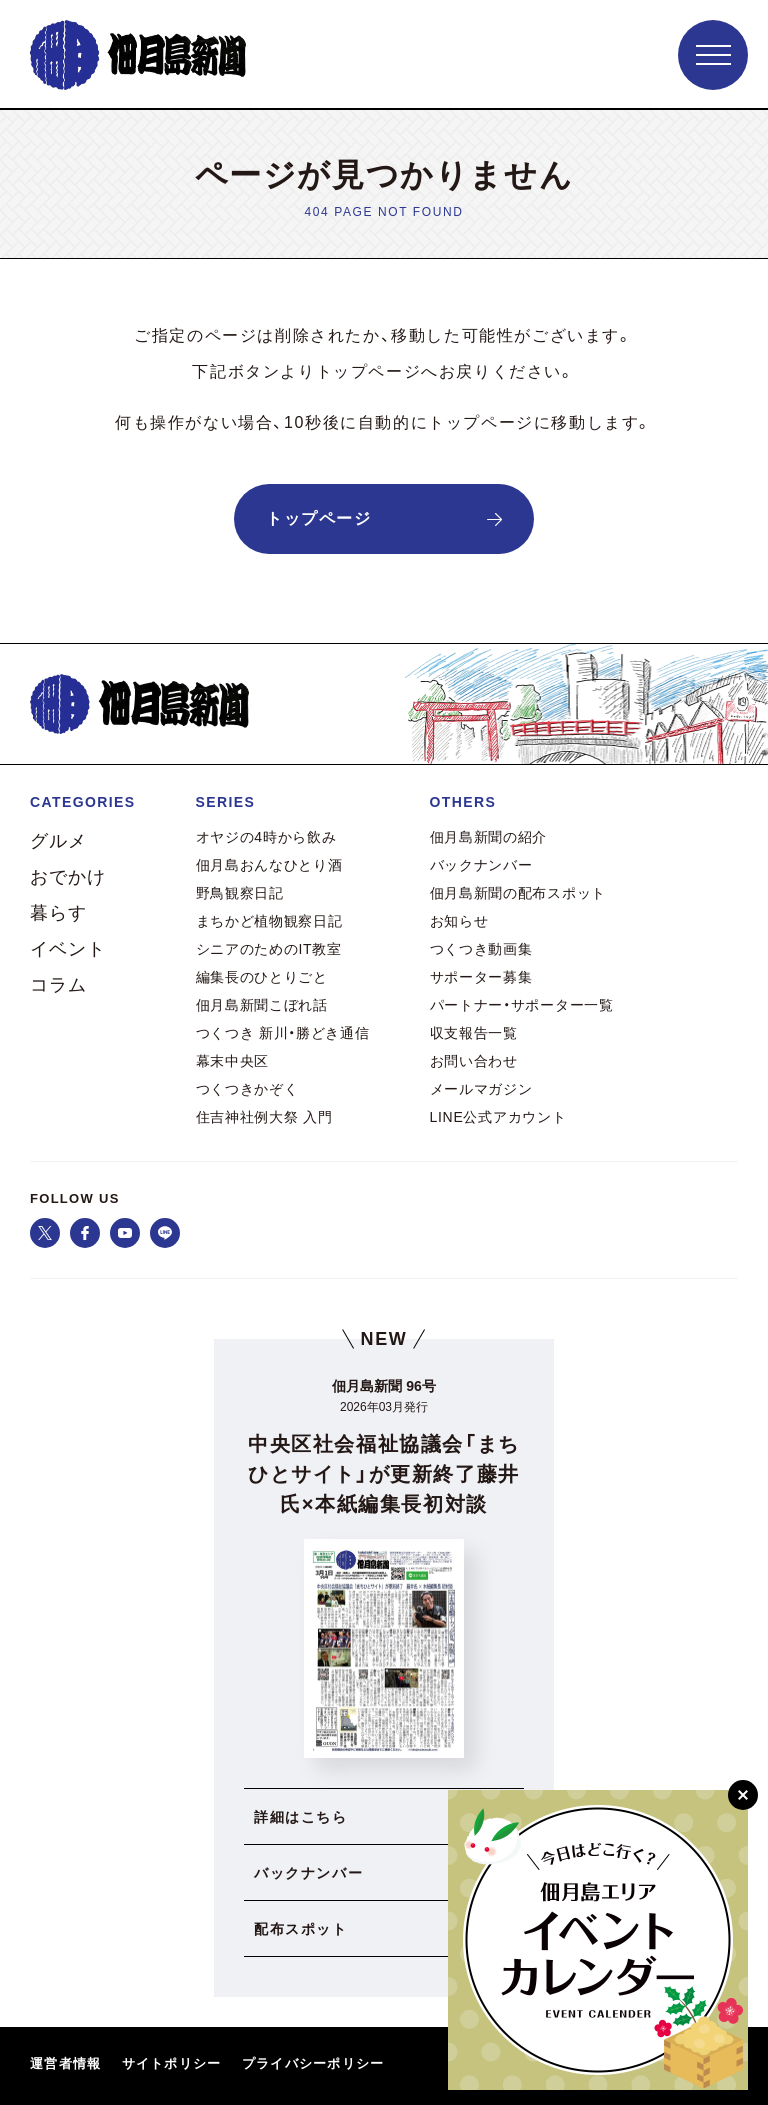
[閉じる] (743, 1795)
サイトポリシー (172, 2063)
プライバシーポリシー (313, 2063)
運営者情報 (66, 2063)
